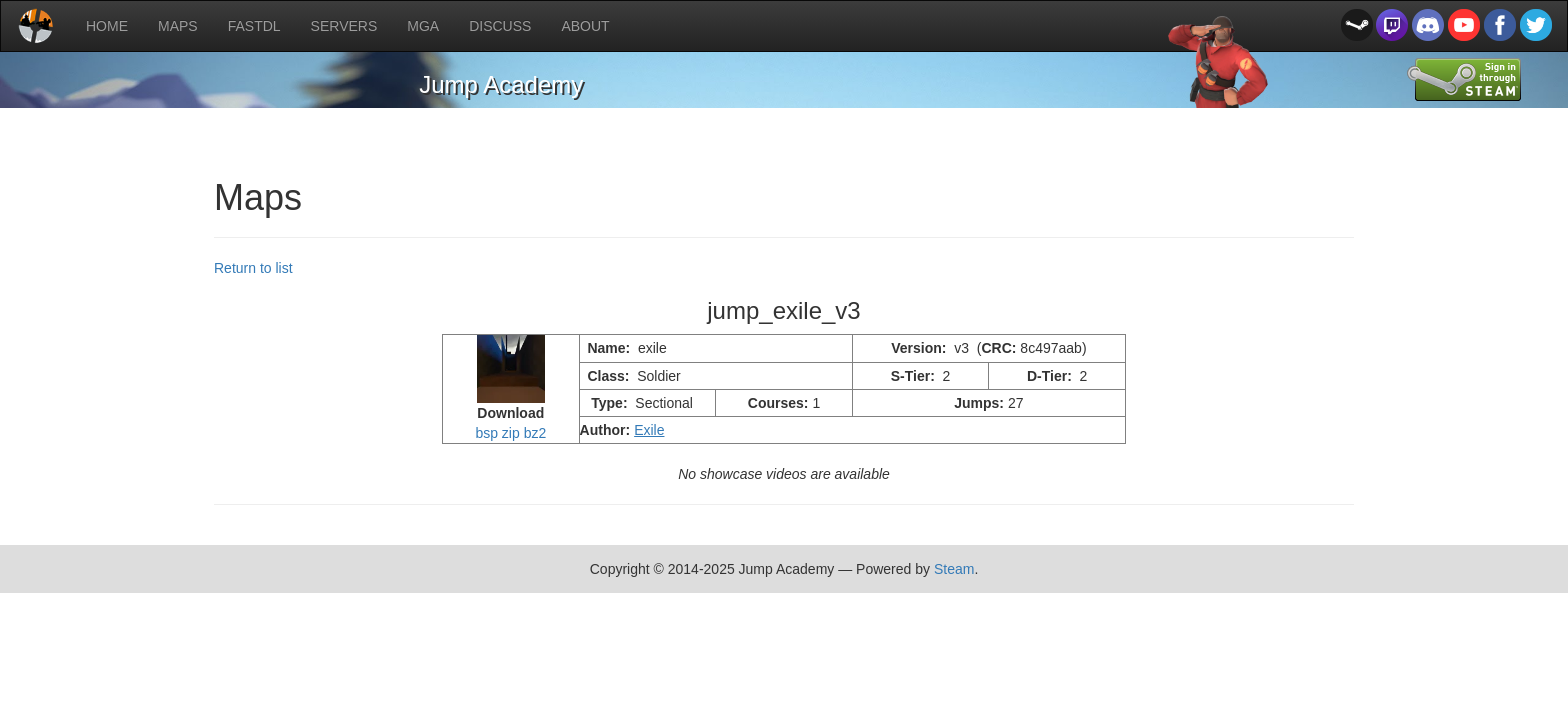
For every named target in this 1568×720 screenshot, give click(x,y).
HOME (107, 26)
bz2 (535, 433)
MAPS (178, 26)
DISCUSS (500, 26)
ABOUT (585, 26)
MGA (423, 26)
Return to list (253, 268)
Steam (954, 569)
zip (511, 433)
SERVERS (344, 26)
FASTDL (254, 26)
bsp (486, 433)
